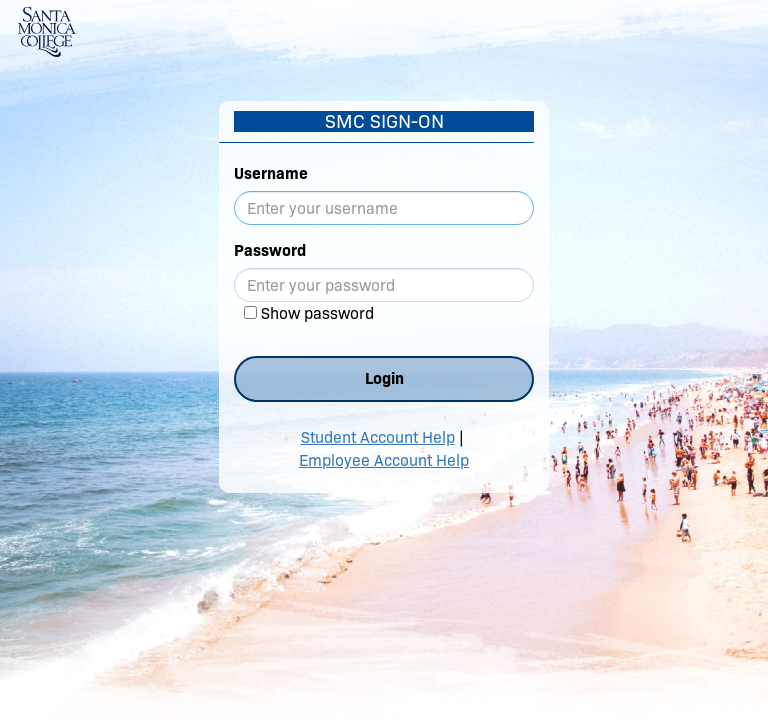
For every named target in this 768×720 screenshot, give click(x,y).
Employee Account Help (384, 460)
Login (384, 378)
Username (271, 173)
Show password (317, 313)
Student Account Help (378, 437)
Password (270, 250)
